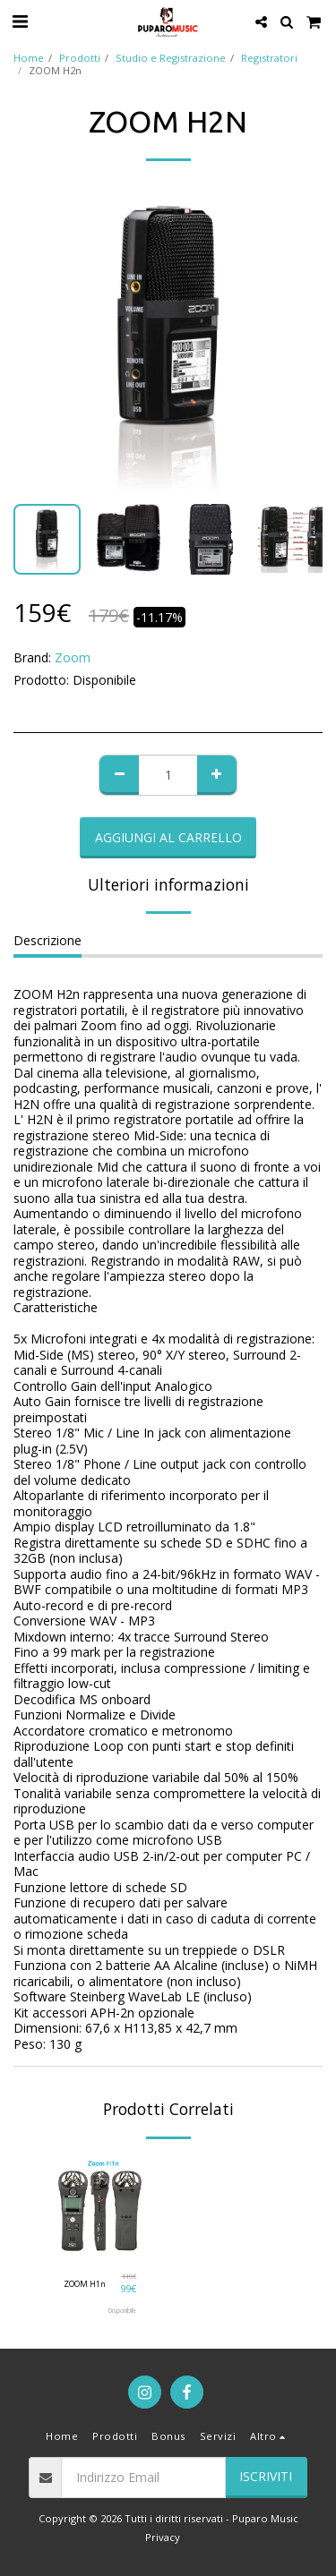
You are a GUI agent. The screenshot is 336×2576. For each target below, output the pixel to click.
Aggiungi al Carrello (168, 837)
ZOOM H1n (85, 2284)
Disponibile (122, 2311)
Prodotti (79, 57)
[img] (100, 2207)
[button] (19, 21)
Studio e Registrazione (171, 57)
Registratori (269, 57)
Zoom (72, 657)
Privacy (162, 2537)
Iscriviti (265, 2476)
